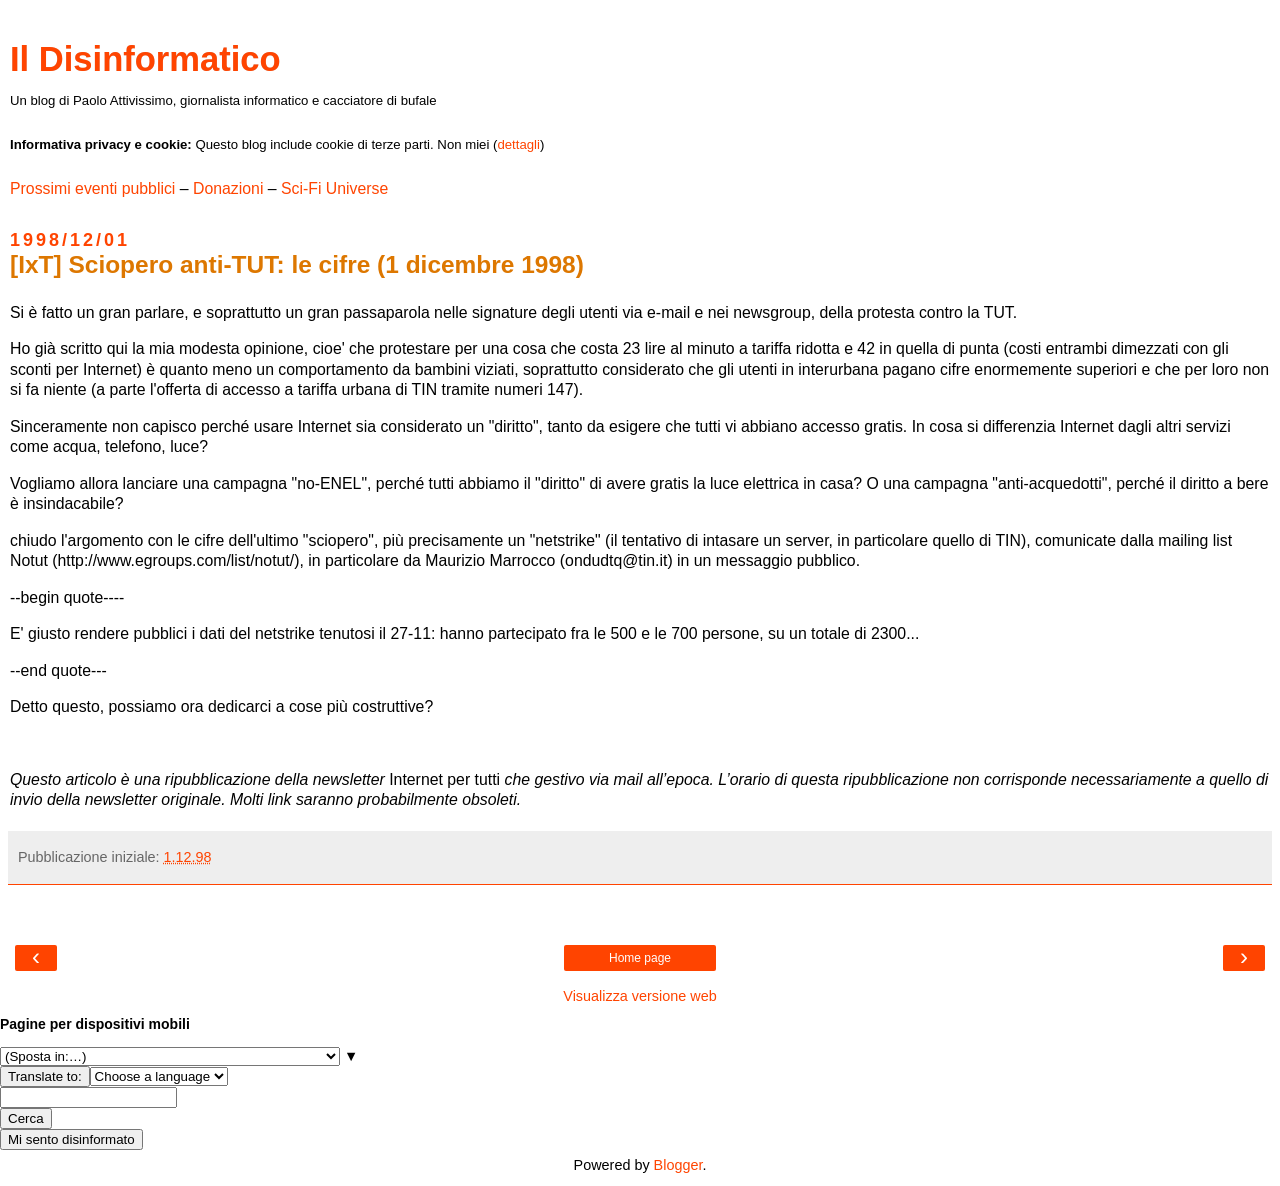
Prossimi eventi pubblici (92, 188)
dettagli (518, 144)
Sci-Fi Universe (334, 188)
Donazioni (228, 188)
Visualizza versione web (639, 996)
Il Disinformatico (145, 59)
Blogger (678, 1165)
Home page (640, 958)
